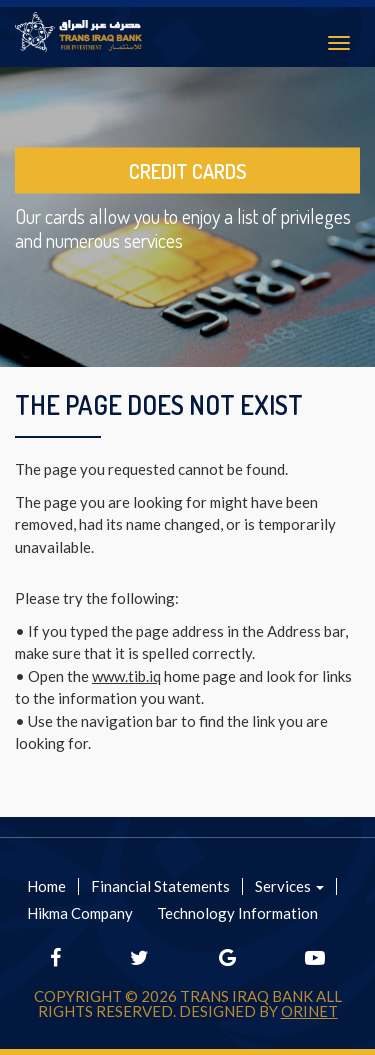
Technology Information (237, 913)
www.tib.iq (126, 676)
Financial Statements (160, 886)
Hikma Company (80, 913)
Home (46, 886)
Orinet (309, 1011)
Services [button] (289, 886)
